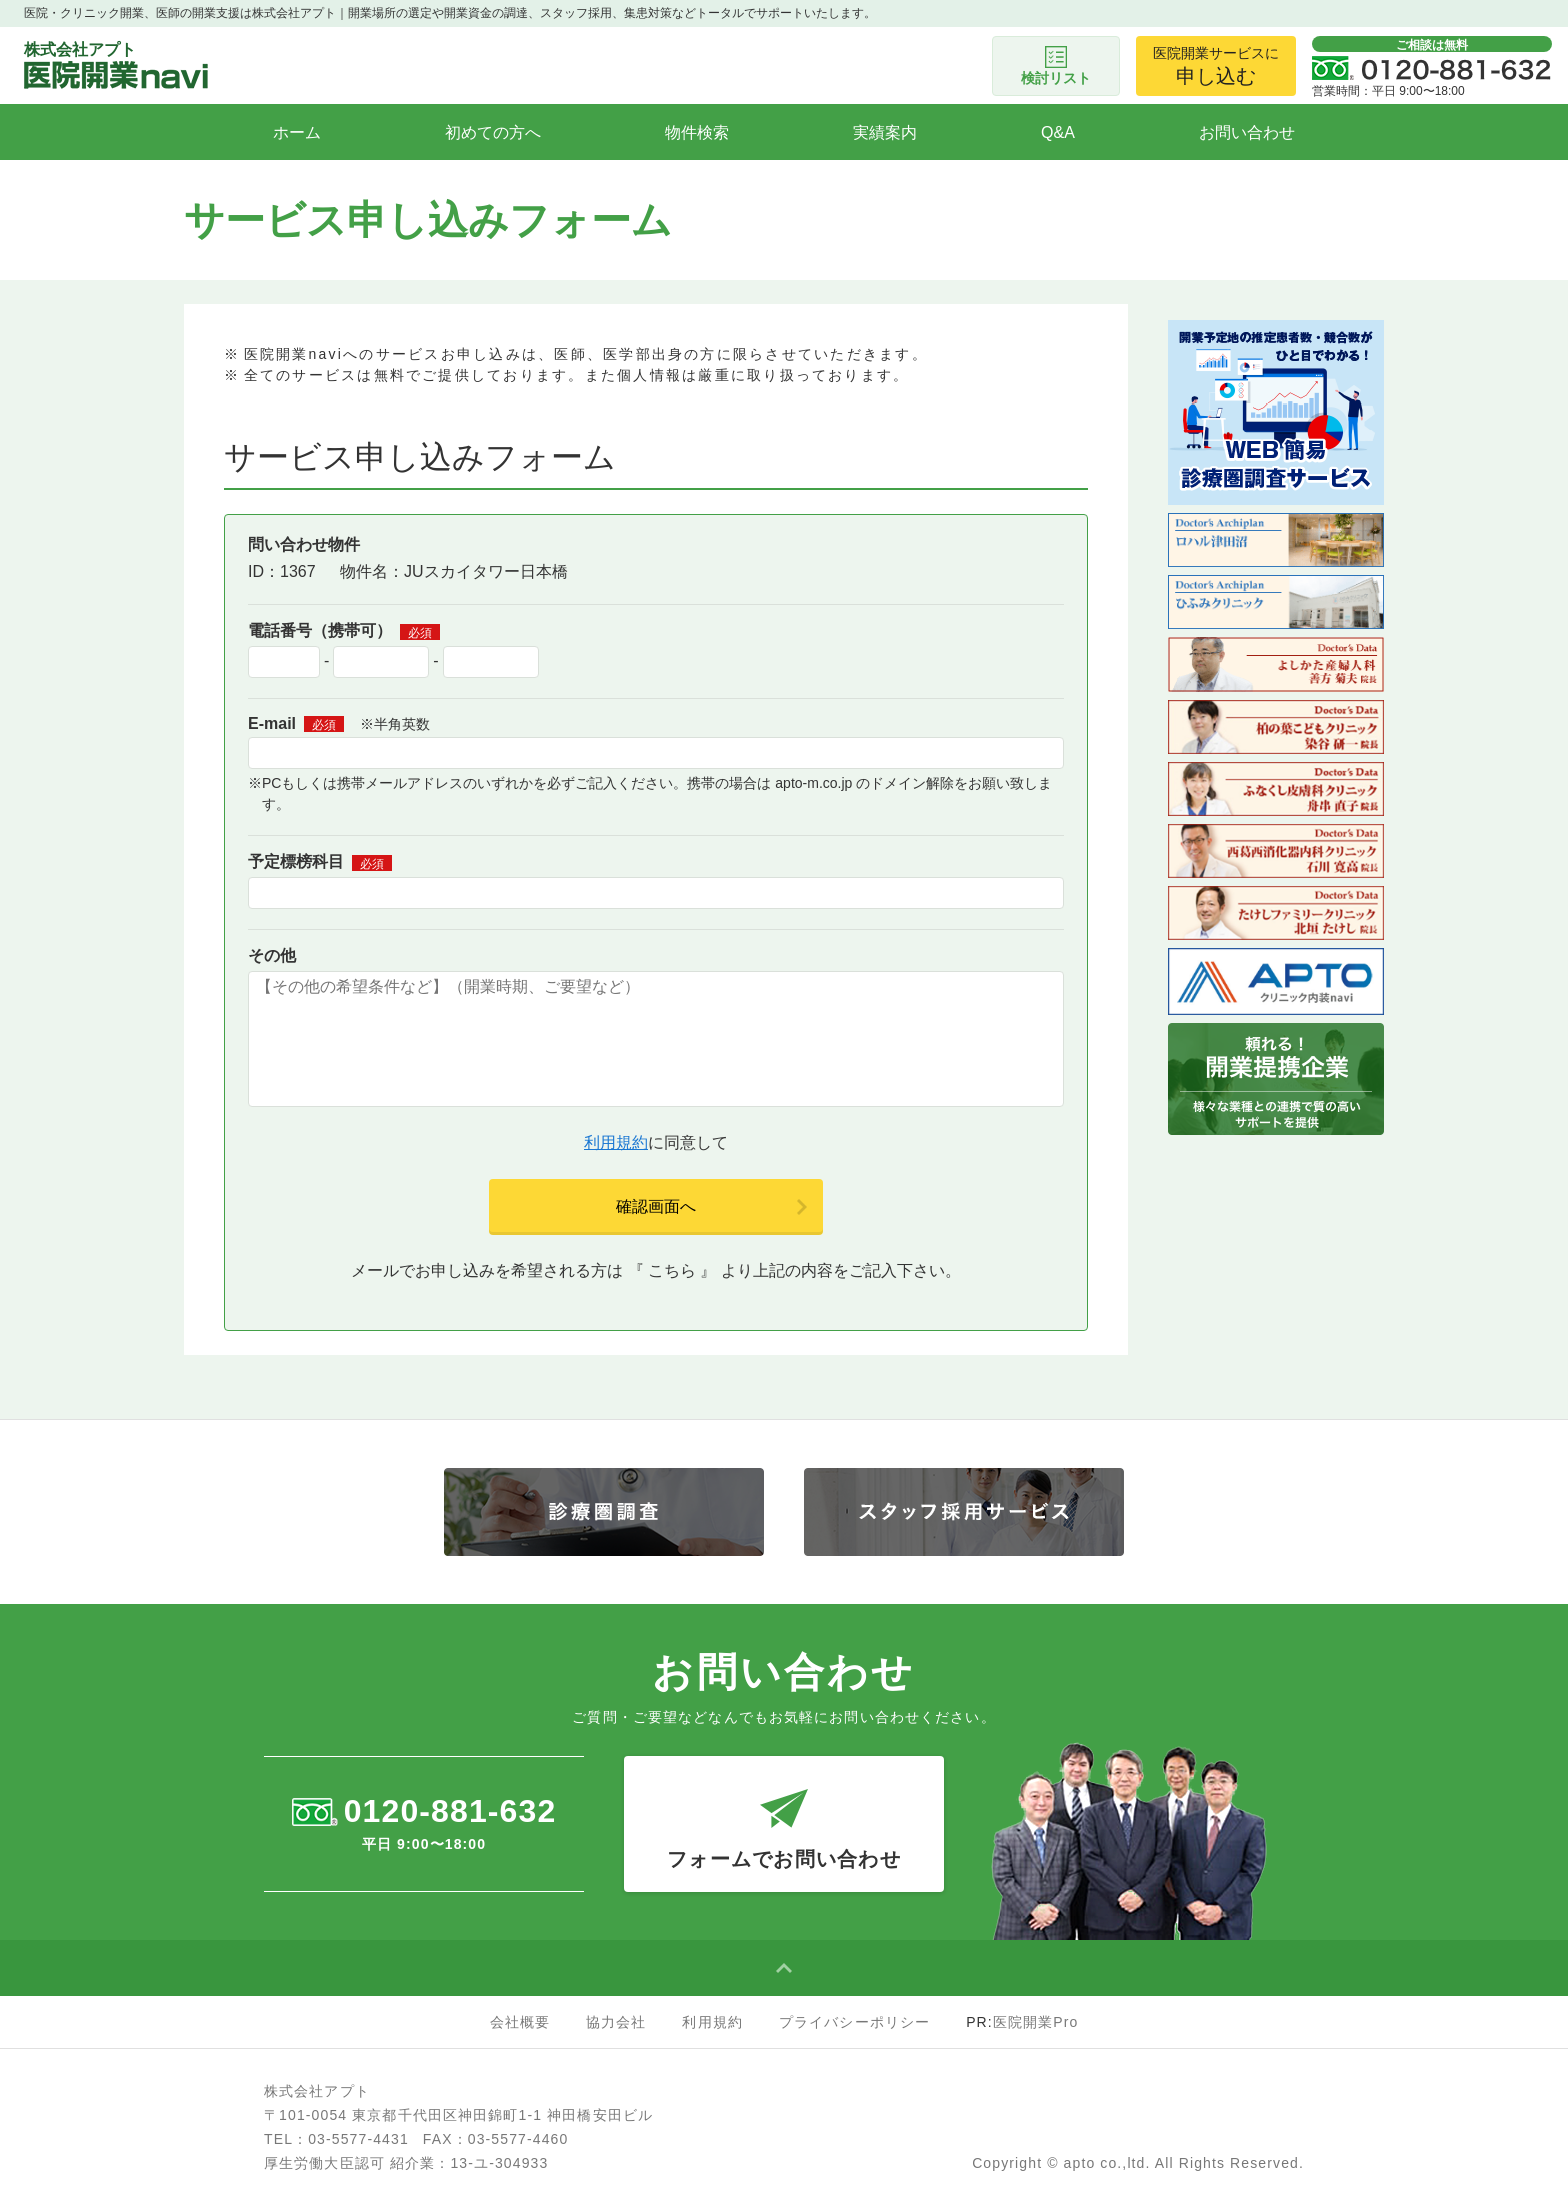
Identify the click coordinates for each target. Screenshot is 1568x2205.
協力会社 (616, 2022)
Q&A (1058, 132)
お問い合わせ (1247, 132)
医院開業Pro (1036, 2022)
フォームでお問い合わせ (784, 1813)
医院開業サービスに (1216, 66)
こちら (672, 1270)
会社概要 (520, 2022)
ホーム (297, 132)
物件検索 (697, 132)
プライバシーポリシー (854, 2022)
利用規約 (616, 1142)
